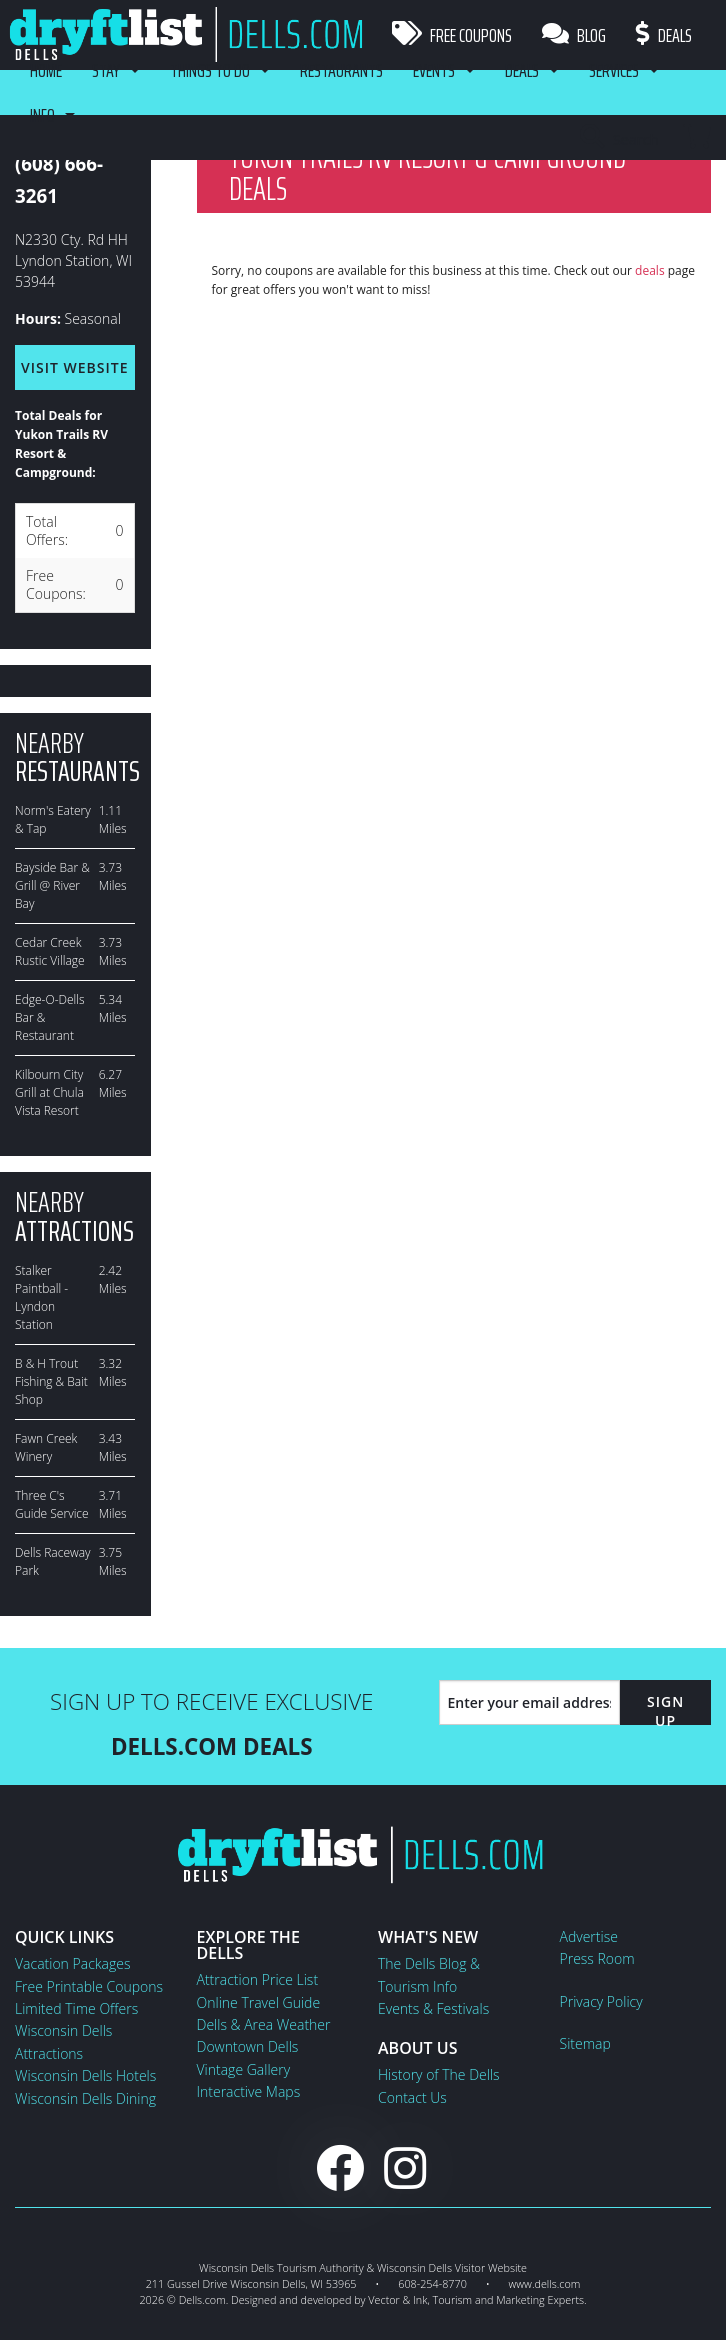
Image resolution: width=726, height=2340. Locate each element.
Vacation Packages (72, 1963)
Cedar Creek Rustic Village (50, 951)
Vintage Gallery (244, 2069)
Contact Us (412, 2097)
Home (46, 70)
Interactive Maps (249, 2091)
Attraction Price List (258, 1979)
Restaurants (341, 70)
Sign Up (665, 1711)
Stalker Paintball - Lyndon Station (41, 1297)
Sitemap (585, 2043)
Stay (106, 70)
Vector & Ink (397, 2299)
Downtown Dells (248, 2046)
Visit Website (74, 367)
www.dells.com (545, 2283)
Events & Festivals (433, 2008)
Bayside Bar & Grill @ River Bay (52, 885)
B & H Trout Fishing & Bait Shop (51, 1381)
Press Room (597, 1958)
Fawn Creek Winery (46, 1447)
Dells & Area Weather (264, 2024)
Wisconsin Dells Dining (85, 2098)
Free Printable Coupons (89, 1986)
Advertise (589, 1936)
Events (434, 70)
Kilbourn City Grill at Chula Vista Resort (49, 1092)
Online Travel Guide (259, 2002)
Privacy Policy (601, 2001)
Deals (664, 35)
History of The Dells (439, 2074)
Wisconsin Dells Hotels (85, 2075)
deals (650, 270)
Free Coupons (452, 35)
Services (614, 70)
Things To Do (210, 70)
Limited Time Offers (76, 2008)
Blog (574, 35)
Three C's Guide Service (52, 1504)
